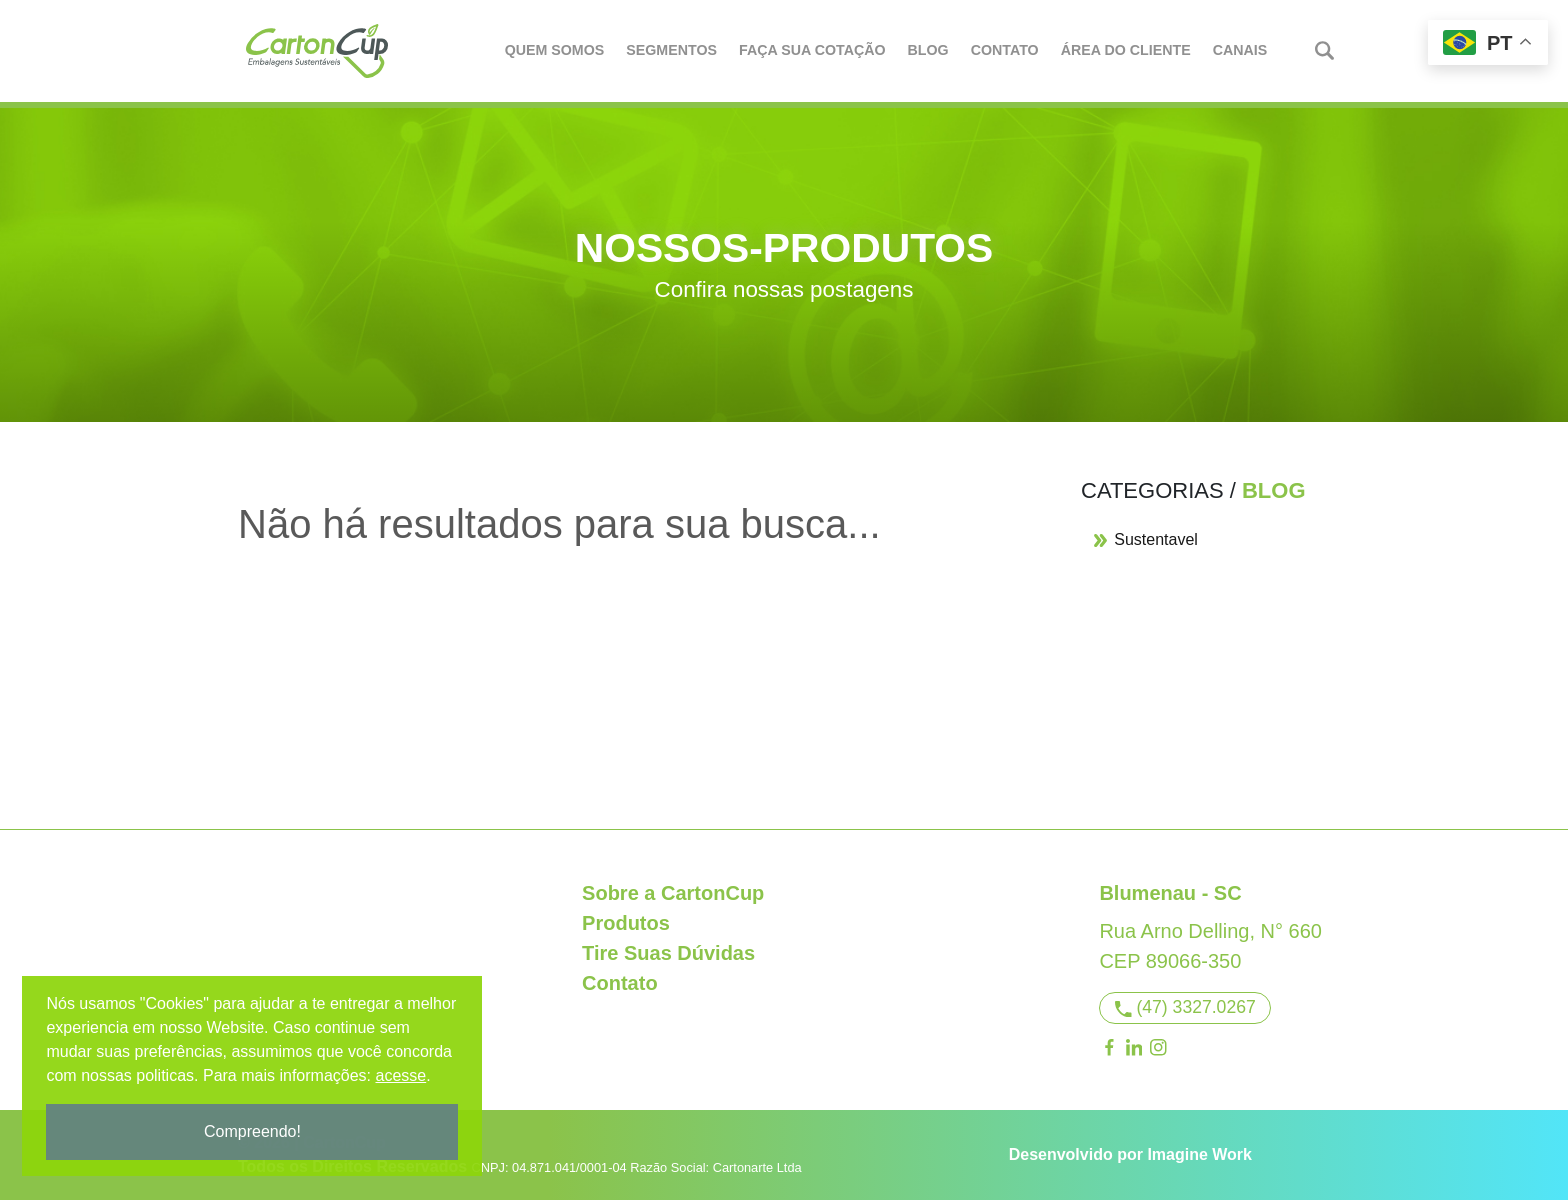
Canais (1241, 50)
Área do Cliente (1127, 50)
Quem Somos (556, 50)
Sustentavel (1145, 539)
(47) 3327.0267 (1185, 1007)
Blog (929, 50)
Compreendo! (254, 1131)
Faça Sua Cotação (813, 50)
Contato (1006, 50)
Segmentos (672, 50)
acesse (402, 1075)
